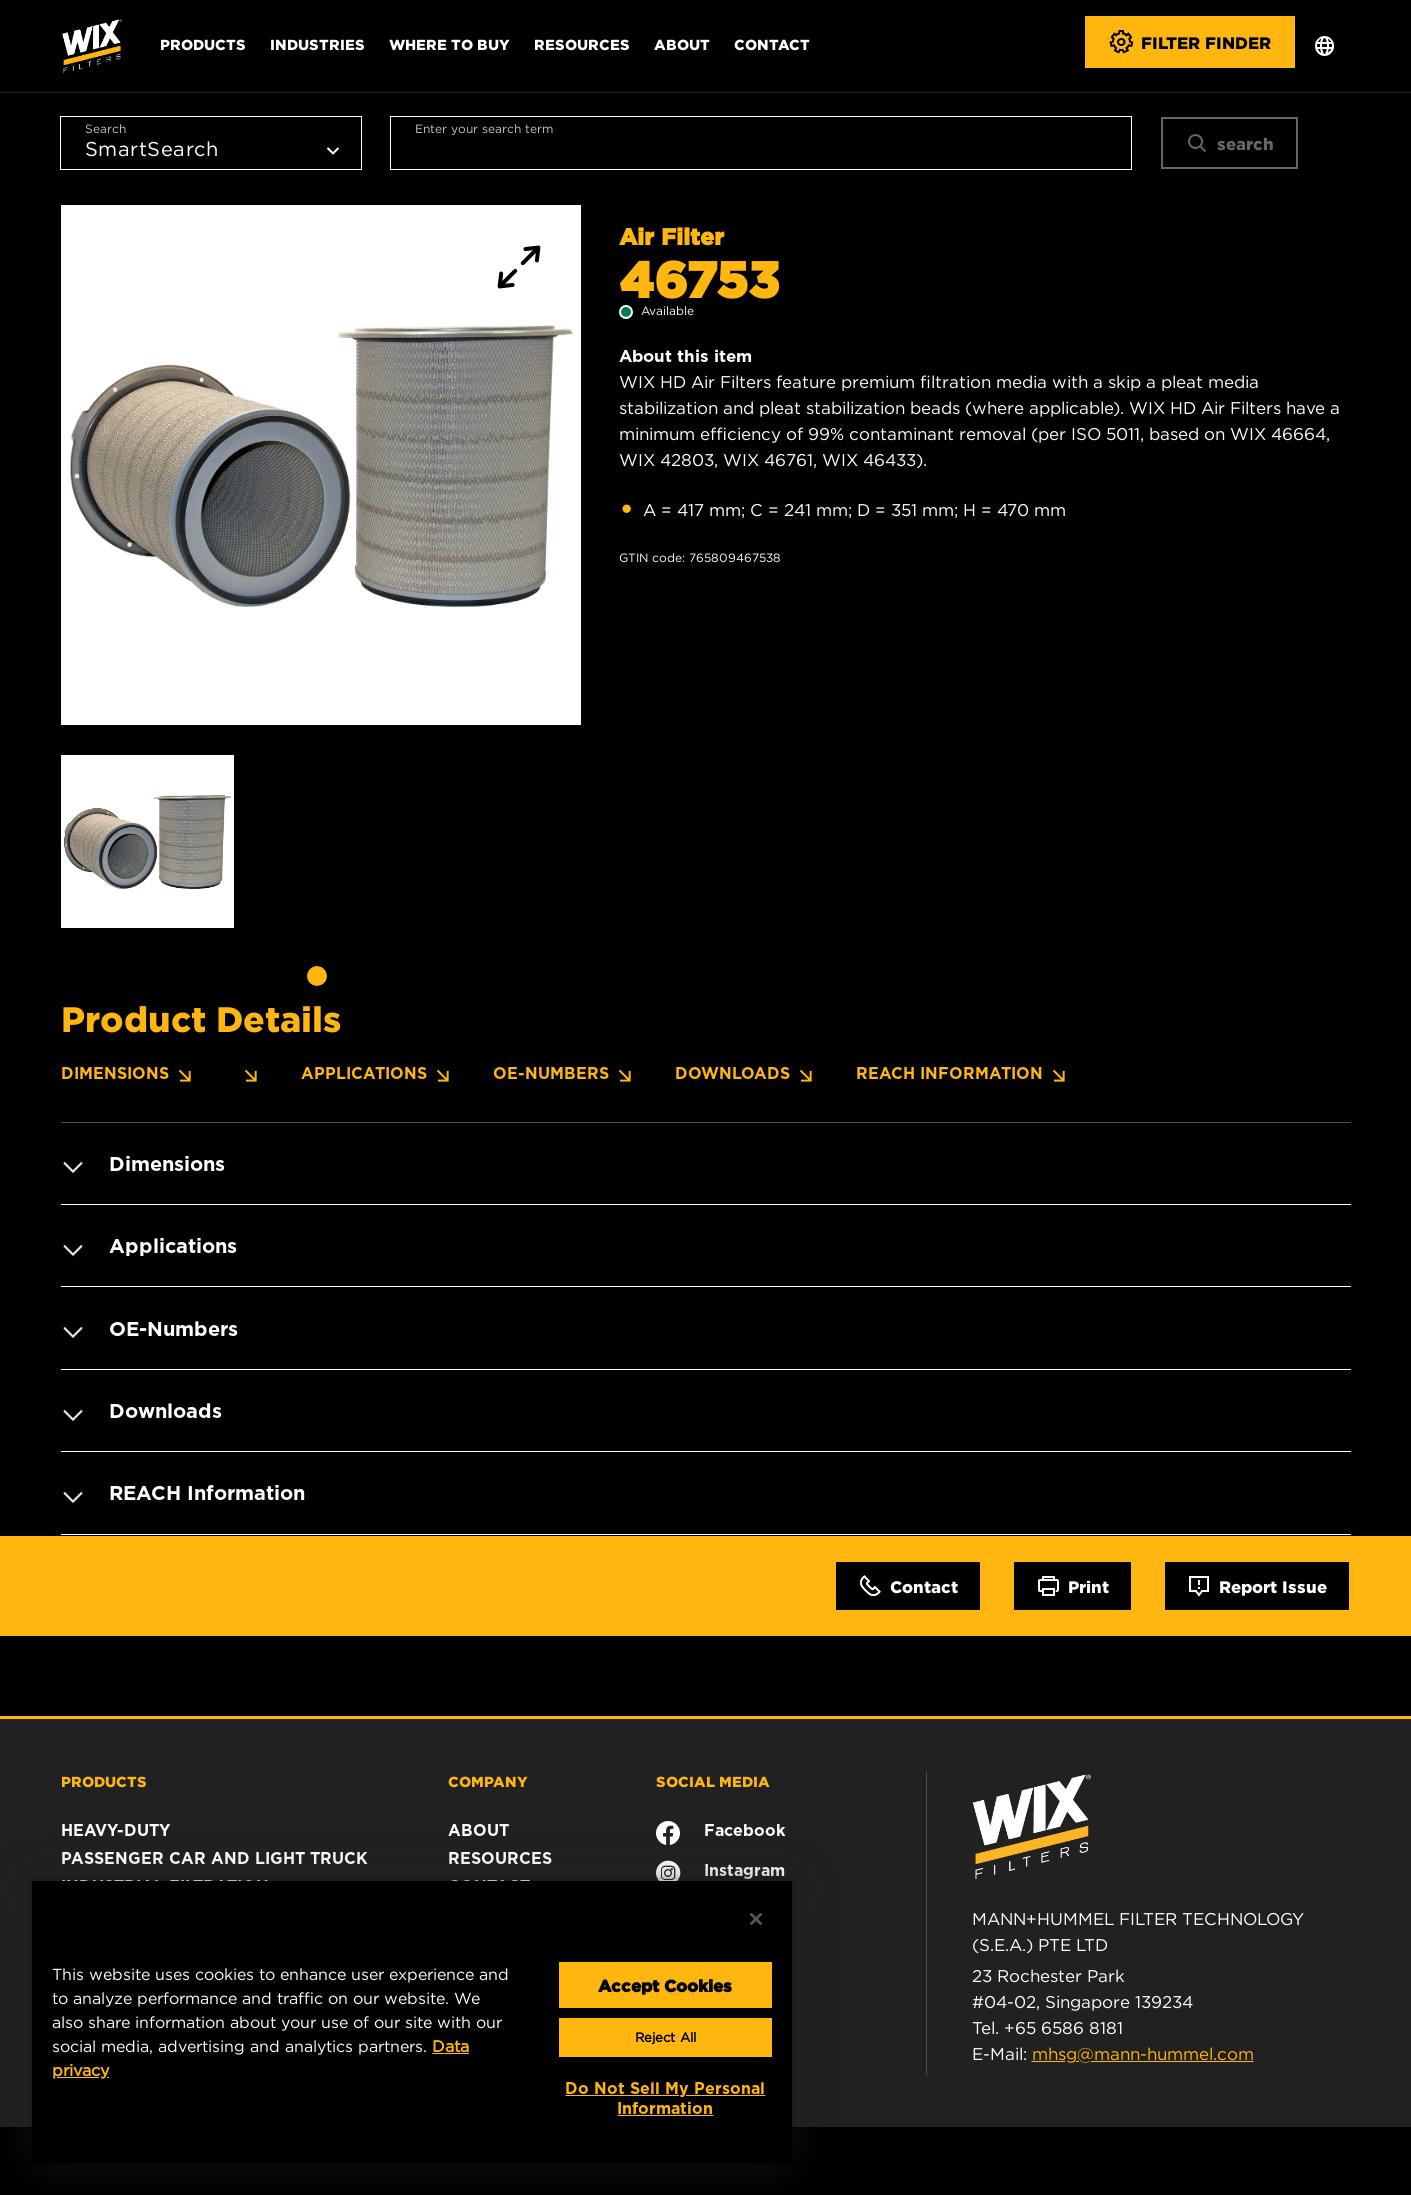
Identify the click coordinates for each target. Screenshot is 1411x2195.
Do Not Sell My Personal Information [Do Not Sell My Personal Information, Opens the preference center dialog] (665, 2098)
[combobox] (761, 143)
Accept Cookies (665, 1985)
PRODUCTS (104, 1778)
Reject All (665, 2037)
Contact (772, 44)
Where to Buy (449, 44)
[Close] (756, 1919)
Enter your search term (484, 128)
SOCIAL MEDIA (713, 1778)
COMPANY (488, 1778)
